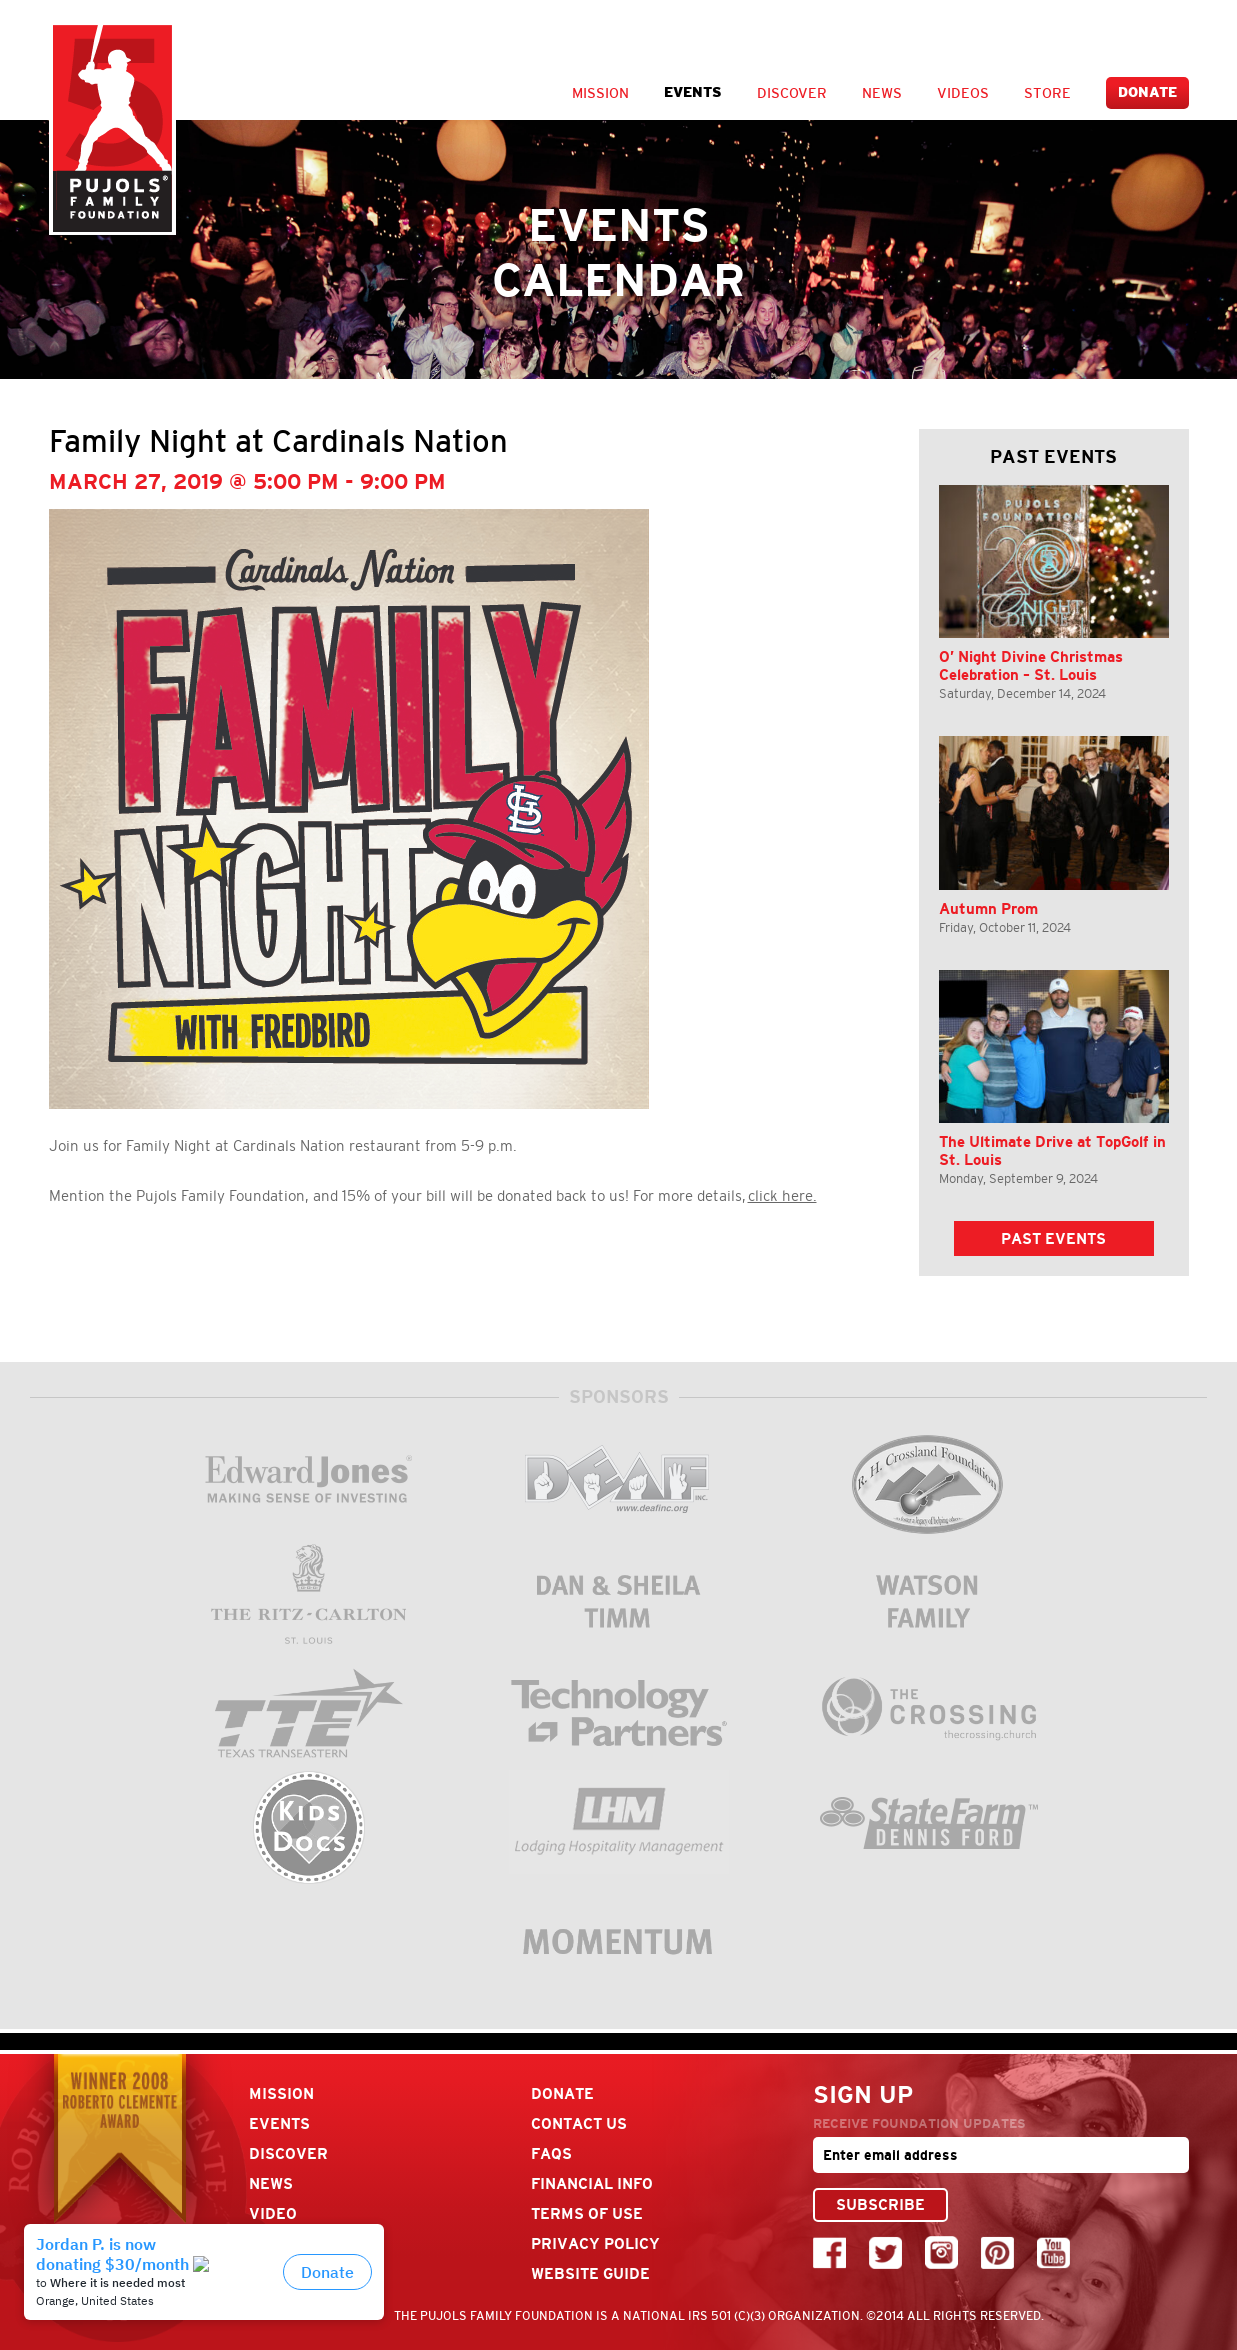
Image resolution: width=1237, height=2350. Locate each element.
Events (693, 92)
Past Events (1053, 1238)
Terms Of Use (587, 2213)
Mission (600, 93)
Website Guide (590, 2273)
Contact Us (579, 2123)
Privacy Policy (595, 2243)
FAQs (551, 2153)
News (882, 93)
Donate (1147, 92)
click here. (782, 1196)
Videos (963, 93)
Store (1047, 93)
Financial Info (592, 2183)
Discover (792, 93)
